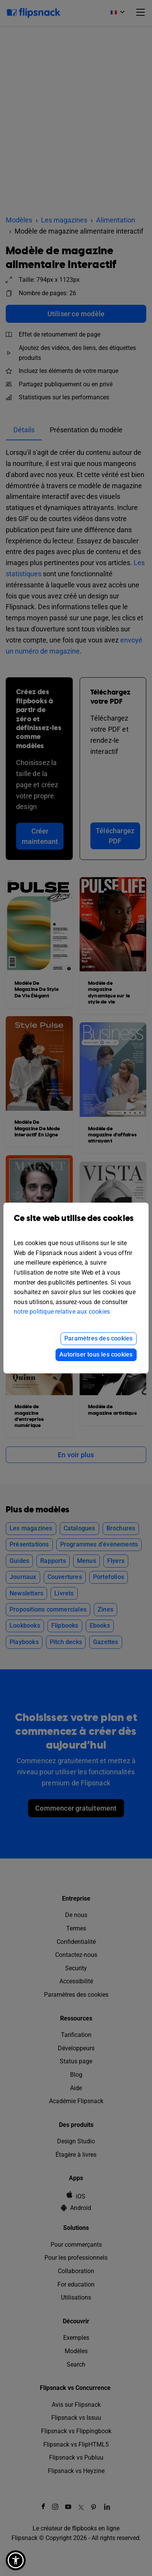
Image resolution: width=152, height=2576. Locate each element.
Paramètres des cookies (98, 1338)
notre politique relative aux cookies (62, 1311)
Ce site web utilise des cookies (76, 1224)
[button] (16, 2560)
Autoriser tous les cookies (95, 1354)
